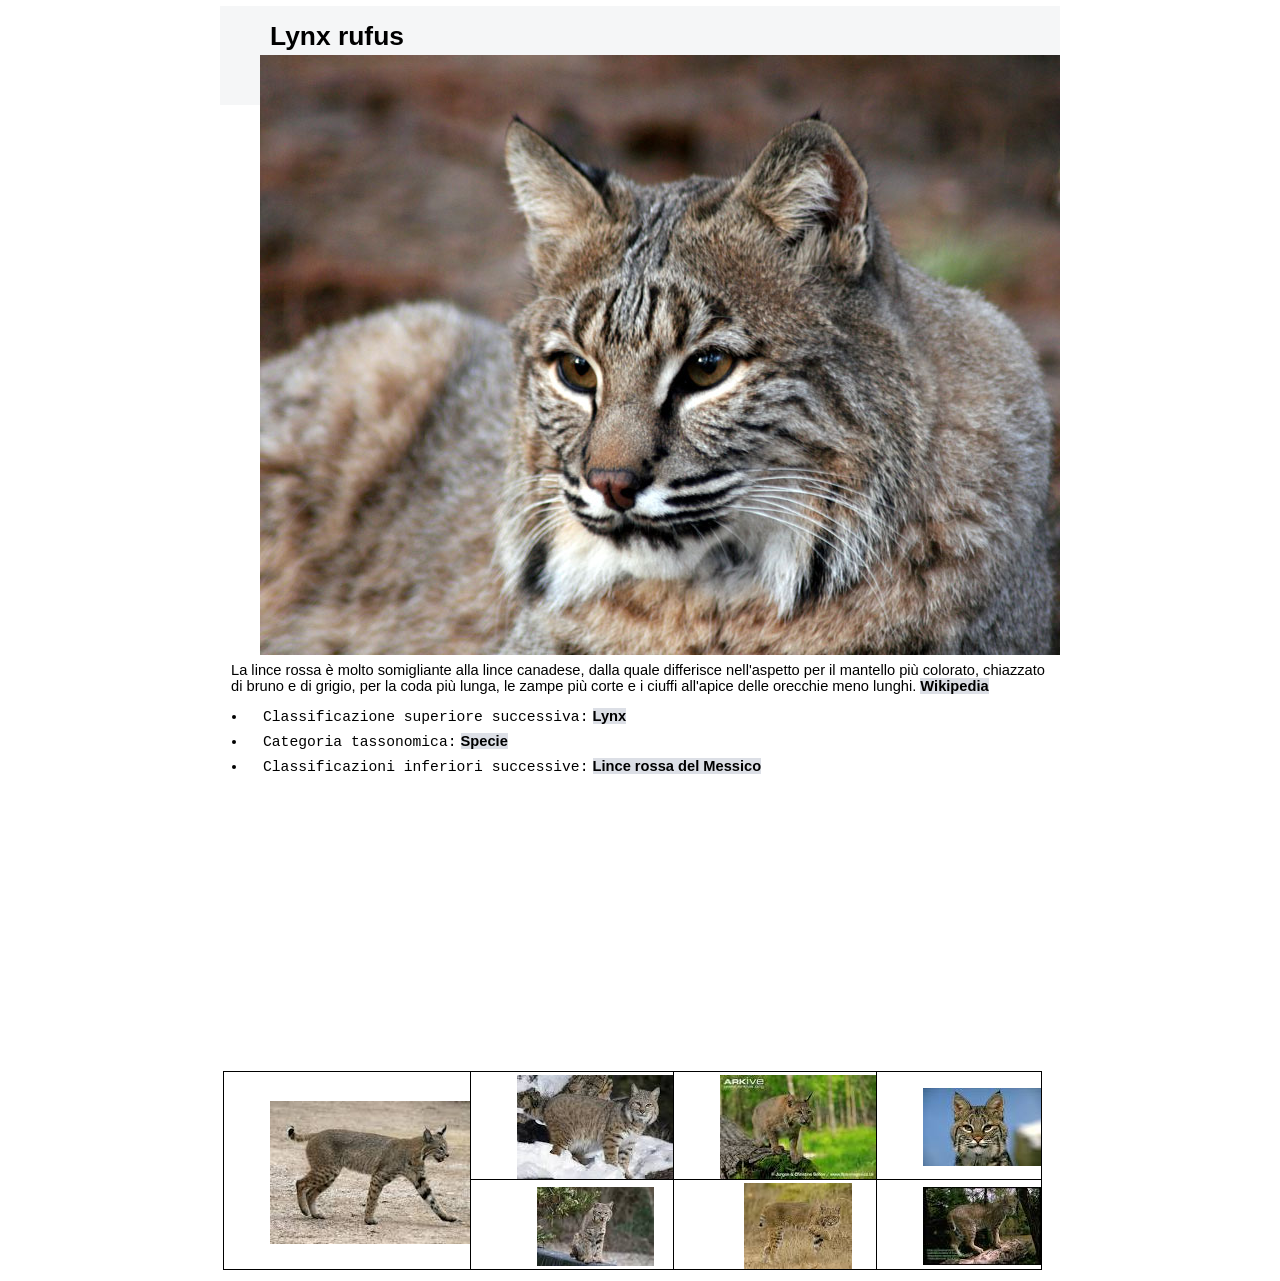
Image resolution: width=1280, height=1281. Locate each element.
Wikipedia (954, 686)
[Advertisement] (640, 936)
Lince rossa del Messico (676, 775)
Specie (484, 747)
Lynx (609, 719)
